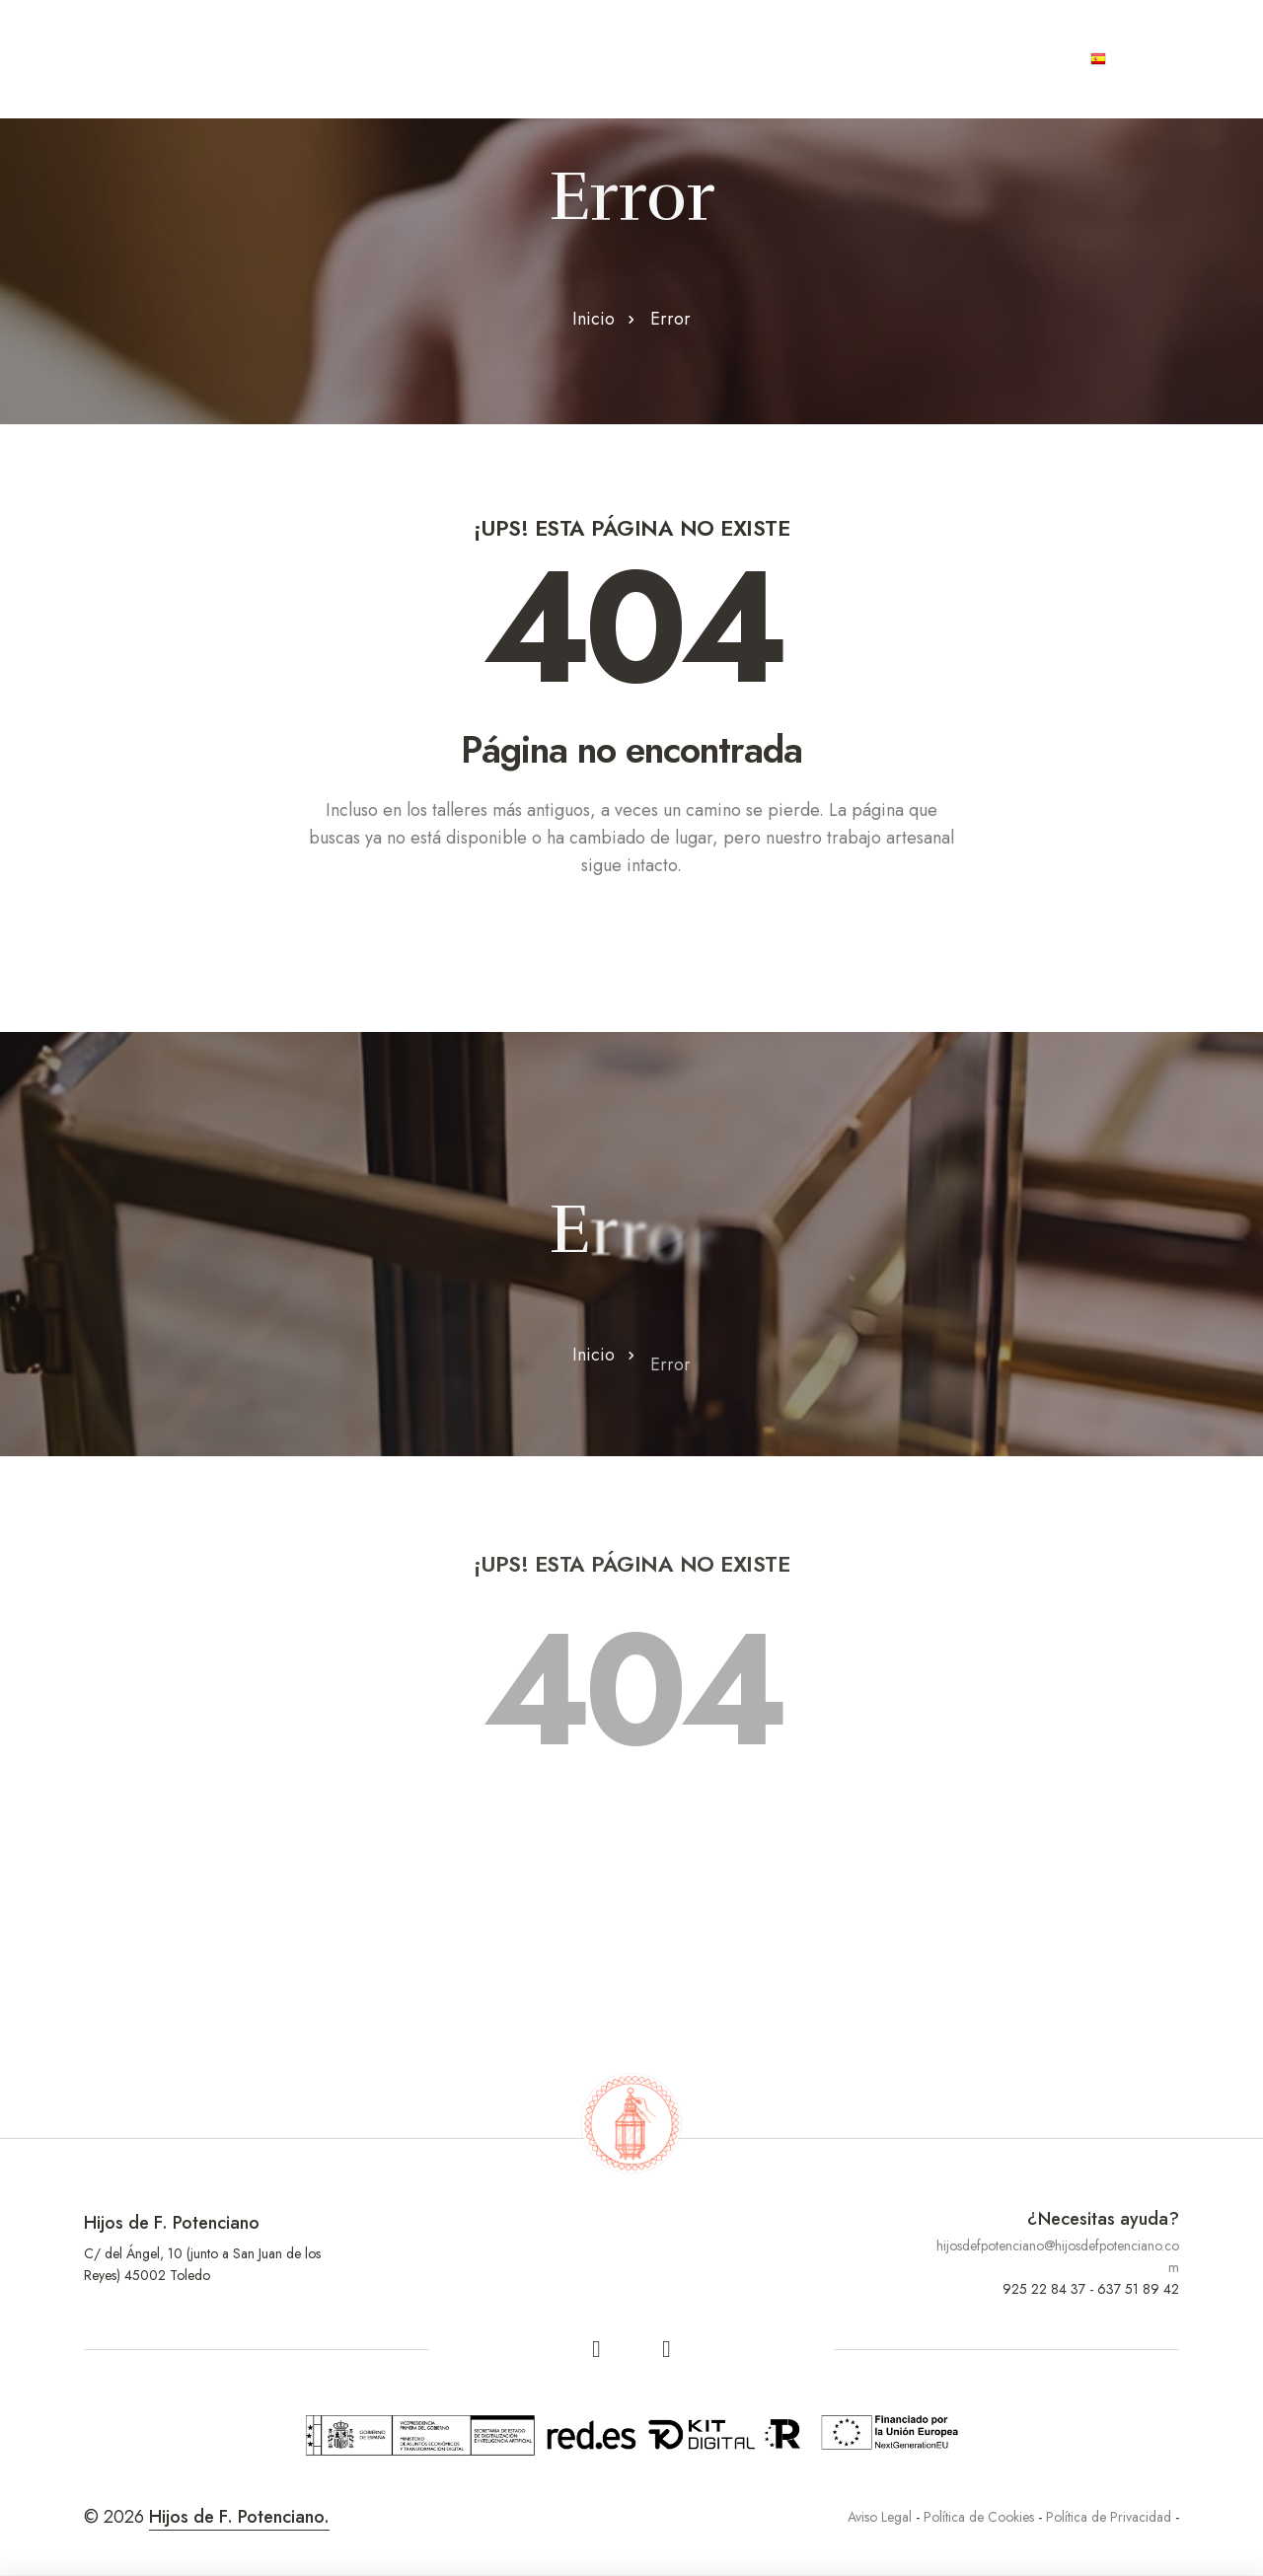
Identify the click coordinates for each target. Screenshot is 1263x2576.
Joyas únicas (870, 59)
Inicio (593, 318)
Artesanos (473, 59)
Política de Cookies (979, 2517)
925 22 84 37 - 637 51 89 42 (1091, 2289)
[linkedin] (667, 2349)
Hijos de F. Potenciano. (239, 2517)
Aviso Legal (880, 2517)
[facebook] (597, 2349)
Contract (733, 59)
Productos (605, 59)
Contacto (1008, 59)
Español (1137, 59)
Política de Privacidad (1108, 2517)
